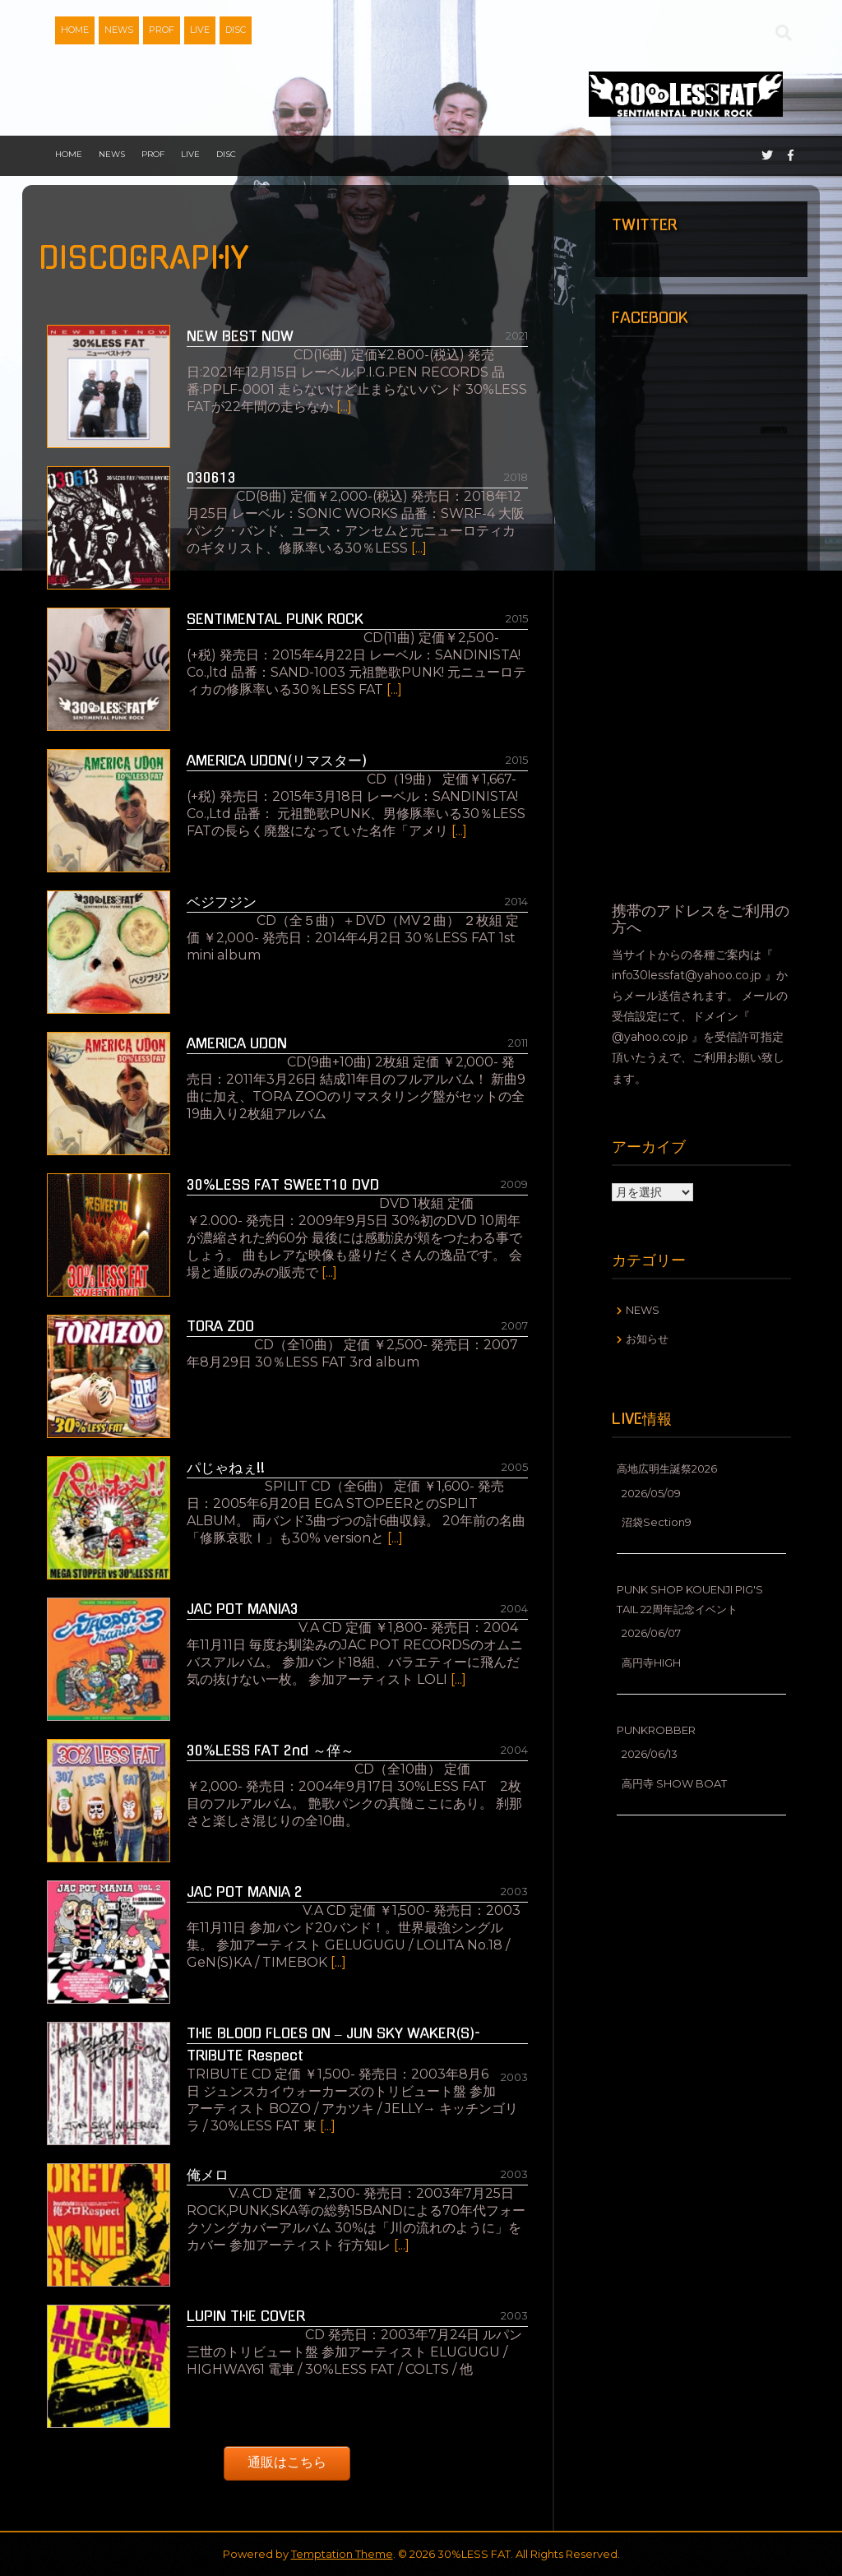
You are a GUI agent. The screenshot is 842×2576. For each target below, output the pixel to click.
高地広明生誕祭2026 (667, 1468)
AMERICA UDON (237, 1043)
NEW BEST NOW (240, 336)
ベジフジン (222, 902)
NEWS (118, 29)
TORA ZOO (220, 1326)
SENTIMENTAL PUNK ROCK (275, 619)
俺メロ (208, 2174)
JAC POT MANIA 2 (245, 1891)
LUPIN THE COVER (246, 2316)
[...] (344, 406)
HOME (75, 29)
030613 (211, 477)
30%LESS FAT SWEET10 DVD (283, 1184)
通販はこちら (287, 2462)
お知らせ (647, 1338)
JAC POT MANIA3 (242, 1609)
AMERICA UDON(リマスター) (277, 760)
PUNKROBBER (656, 1730)
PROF (161, 29)
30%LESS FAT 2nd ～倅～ (270, 1750)
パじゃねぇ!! (226, 1467)
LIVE (200, 29)
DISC (235, 29)
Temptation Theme (342, 2553)
